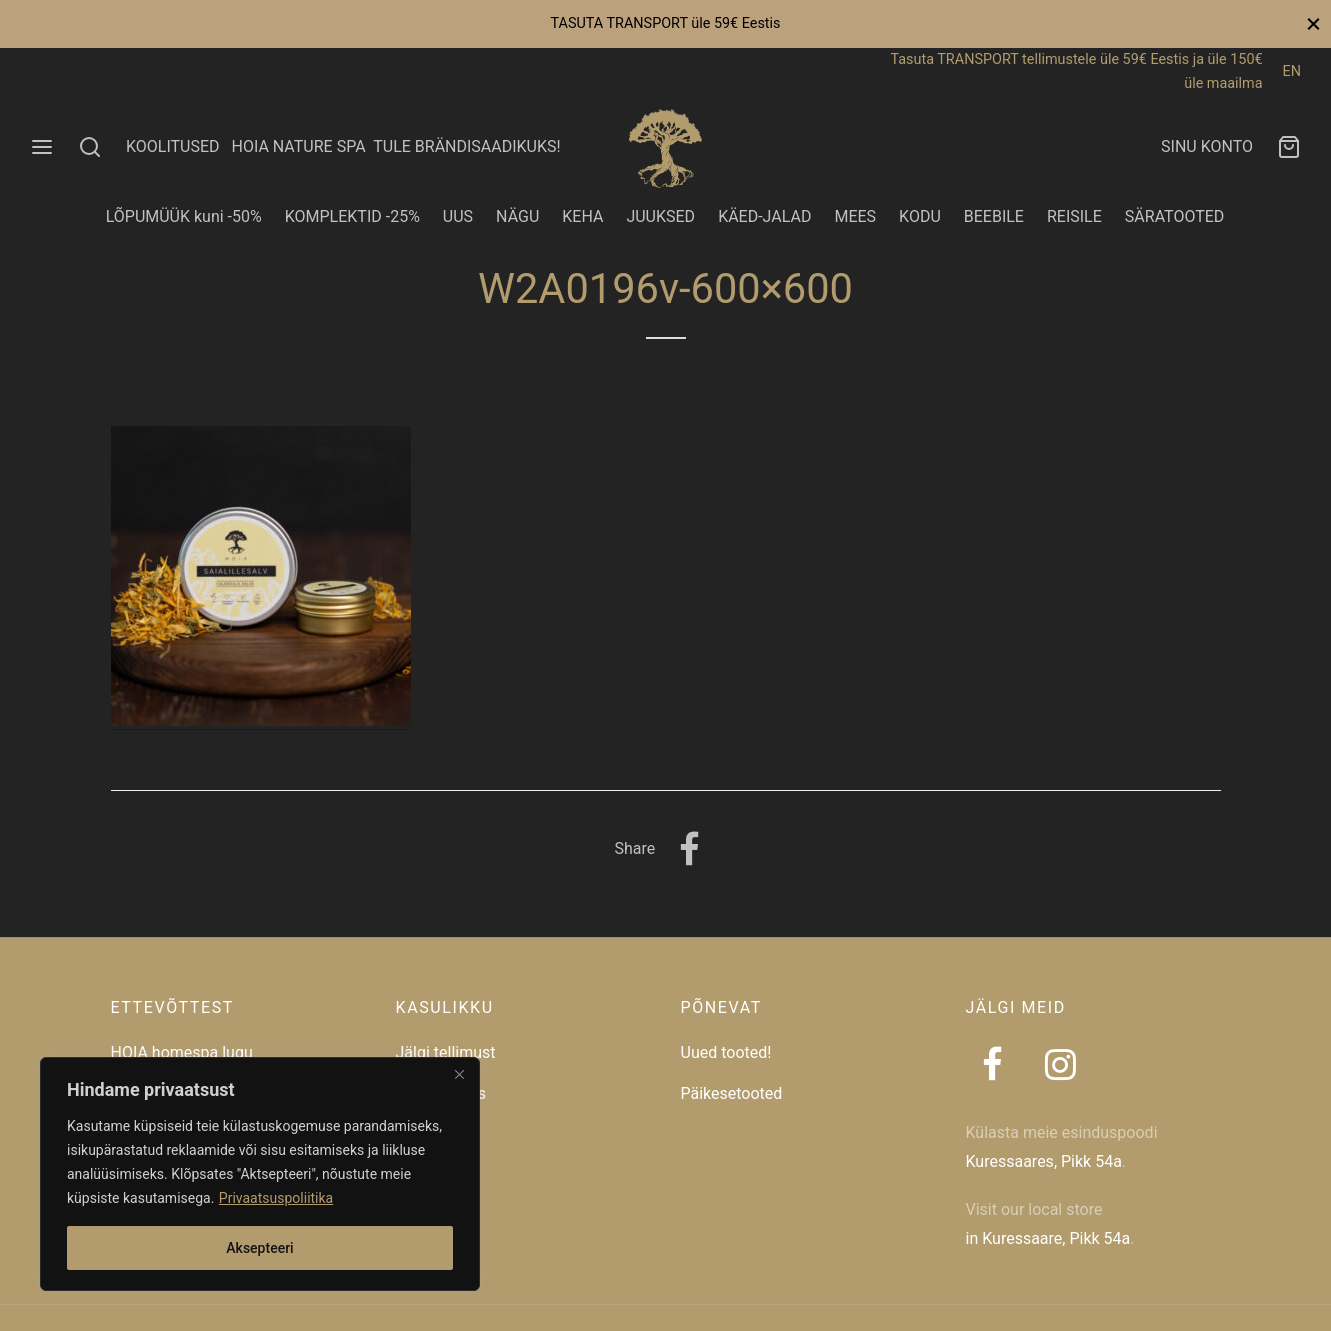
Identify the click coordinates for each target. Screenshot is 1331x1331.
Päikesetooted (732, 1093)
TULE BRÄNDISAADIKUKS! (466, 146)
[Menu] (42, 147)
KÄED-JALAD (764, 216)
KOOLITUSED (173, 146)
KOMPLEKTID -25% (352, 216)
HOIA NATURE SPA (298, 146)
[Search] (90, 147)
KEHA (582, 216)
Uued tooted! (726, 1052)
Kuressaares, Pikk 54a (1044, 1161)
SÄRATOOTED (1175, 216)
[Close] (459, 1074)
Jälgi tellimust (446, 1052)
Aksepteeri (259, 1248)
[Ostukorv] (1289, 147)
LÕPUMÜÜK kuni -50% (184, 216)
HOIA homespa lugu (182, 1052)
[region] (260, 1174)
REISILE (1074, 216)
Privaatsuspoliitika (276, 1198)
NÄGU (517, 216)
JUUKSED (660, 216)
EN (1292, 71)
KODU (920, 216)
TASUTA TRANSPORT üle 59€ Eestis (665, 23)
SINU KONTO (1207, 146)
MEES (855, 216)
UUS (458, 216)
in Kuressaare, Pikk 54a (1048, 1238)
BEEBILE (994, 216)
